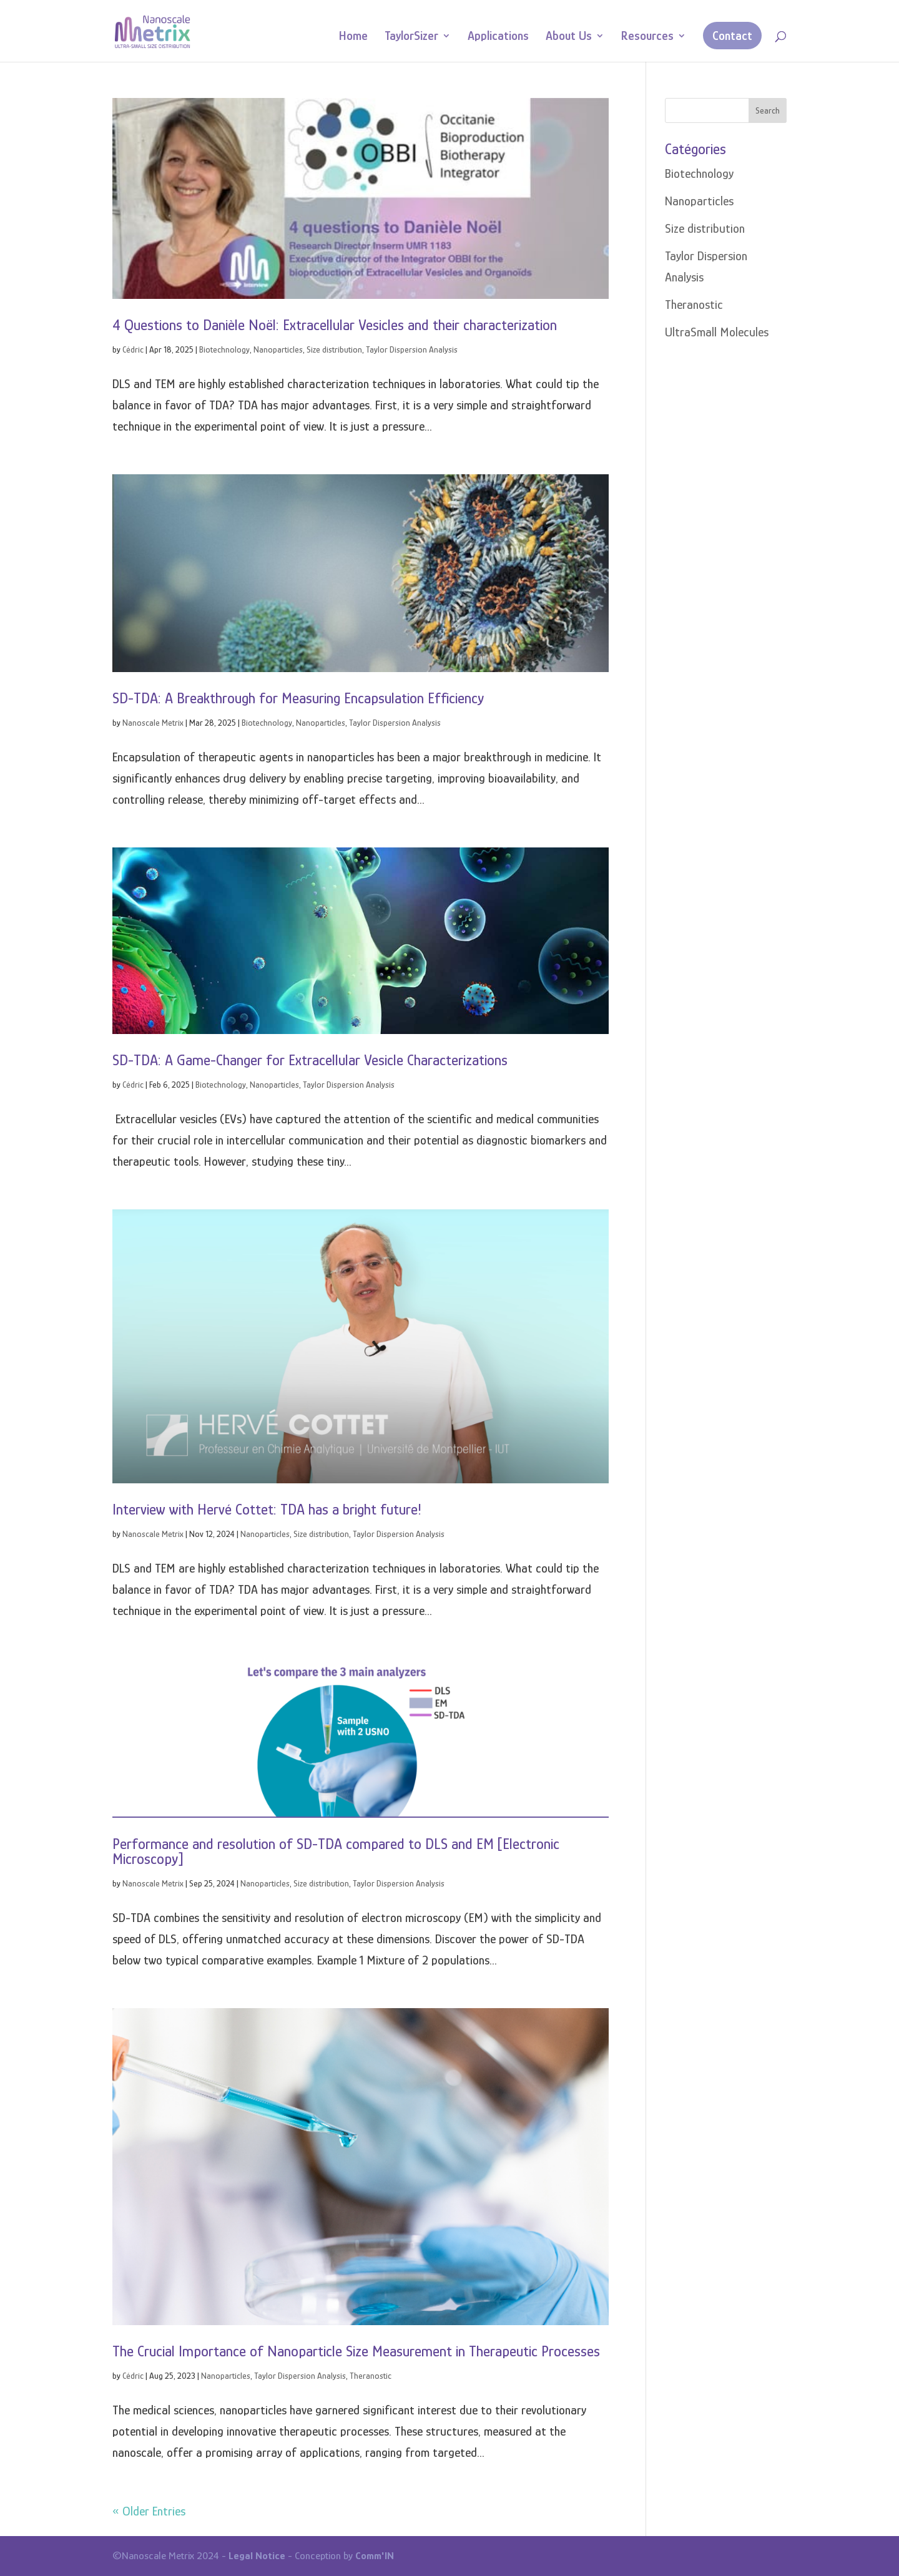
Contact (732, 35)
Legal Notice (256, 2556)
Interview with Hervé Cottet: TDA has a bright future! (266, 1509)
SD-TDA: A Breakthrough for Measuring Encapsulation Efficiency (298, 698)
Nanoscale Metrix (153, 723)
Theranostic (370, 2376)
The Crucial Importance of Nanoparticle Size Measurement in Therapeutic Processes (356, 2351)
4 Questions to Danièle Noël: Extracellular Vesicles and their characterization (334, 324)
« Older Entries (148, 2511)
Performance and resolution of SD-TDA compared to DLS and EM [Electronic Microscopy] (335, 1851)
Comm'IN (374, 2556)
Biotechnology (224, 349)
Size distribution (334, 349)
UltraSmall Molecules (717, 332)
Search (767, 110)
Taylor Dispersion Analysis (412, 349)
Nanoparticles (278, 349)
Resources (647, 36)
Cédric (133, 349)
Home (353, 36)
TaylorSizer (411, 36)
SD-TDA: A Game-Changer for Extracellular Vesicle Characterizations (310, 1059)
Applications (498, 36)
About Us (569, 36)
